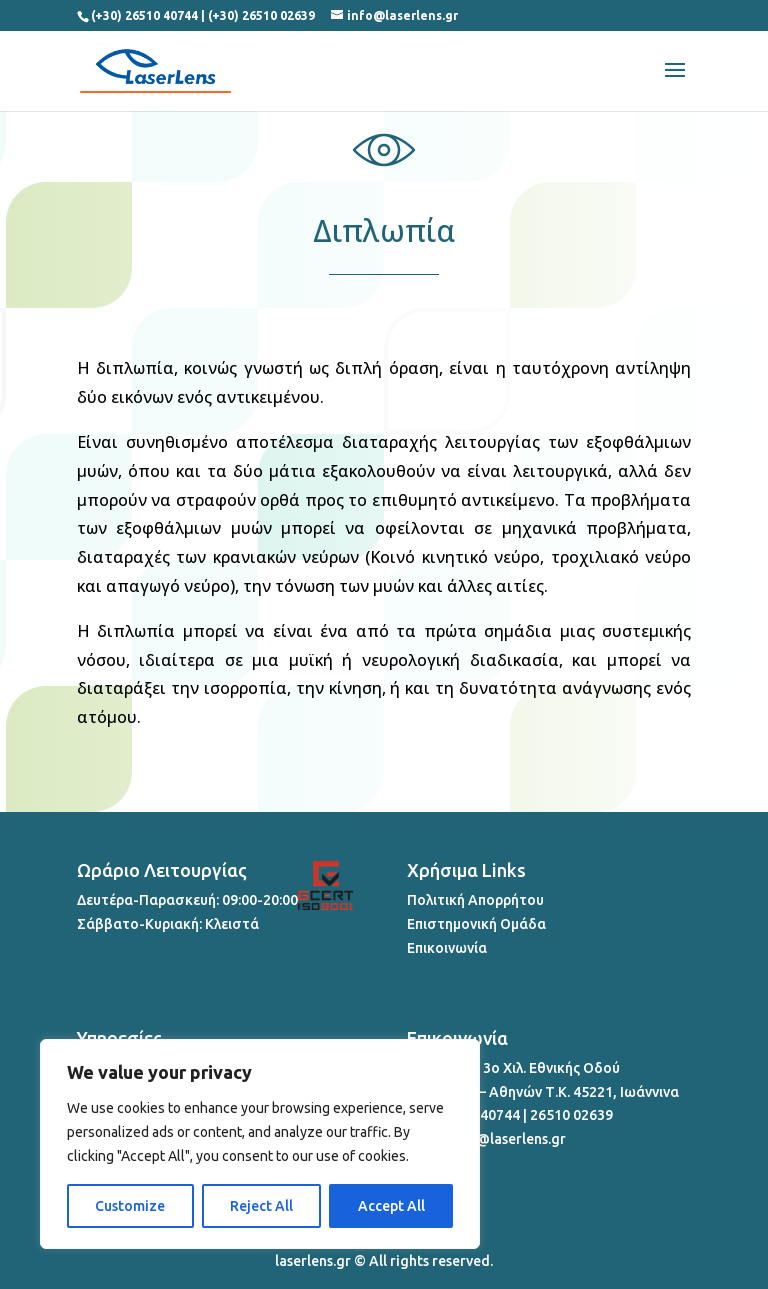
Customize (130, 1206)
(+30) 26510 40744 (144, 15)
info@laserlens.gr (507, 1139)
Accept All (391, 1206)
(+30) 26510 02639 (261, 15)
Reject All (261, 1206)
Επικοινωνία (447, 948)
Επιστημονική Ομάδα (476, 924)
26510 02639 (571, 1115)
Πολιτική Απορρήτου (475, 900)
